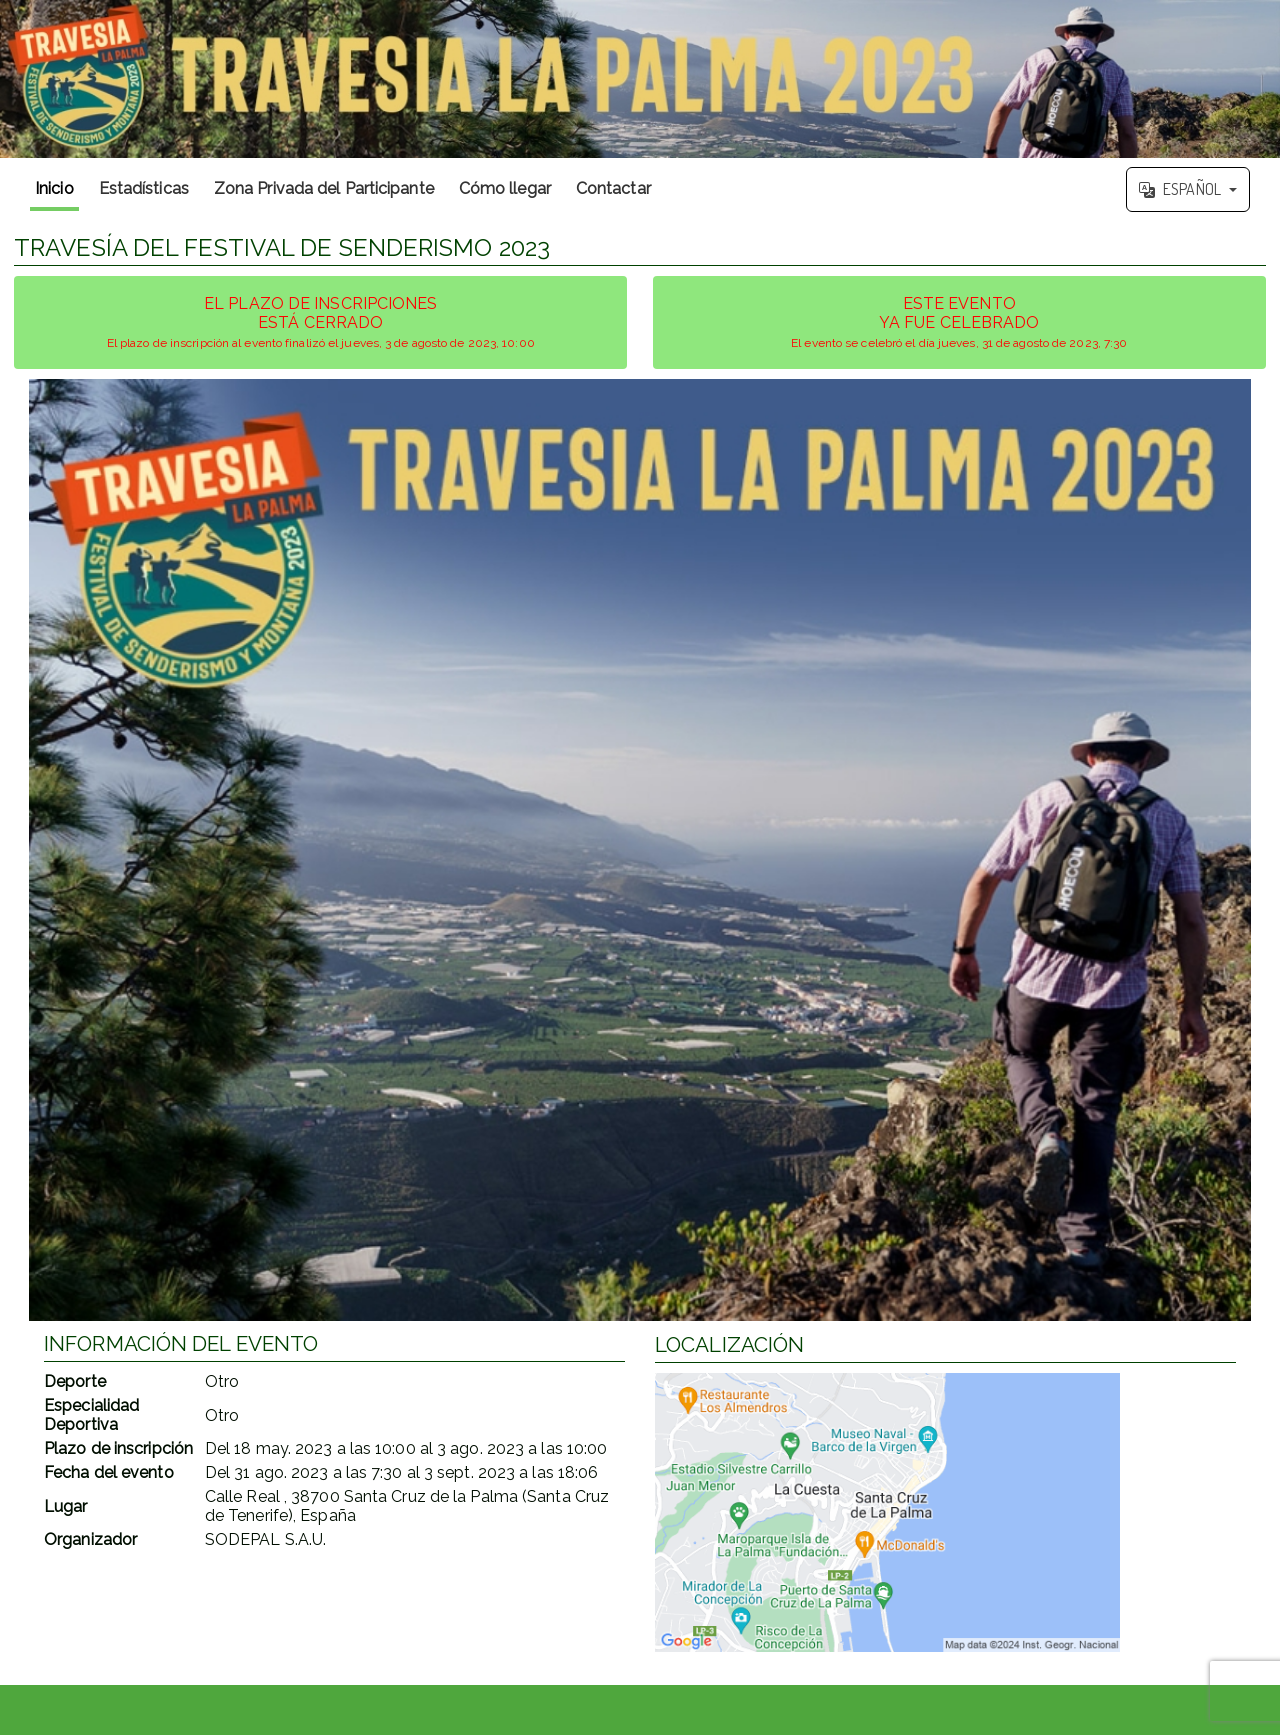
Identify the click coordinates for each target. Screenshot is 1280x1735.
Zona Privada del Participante (324, 188)
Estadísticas (144, 188)
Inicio (54, 188)
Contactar (613, 188)
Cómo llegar (505, 188)
